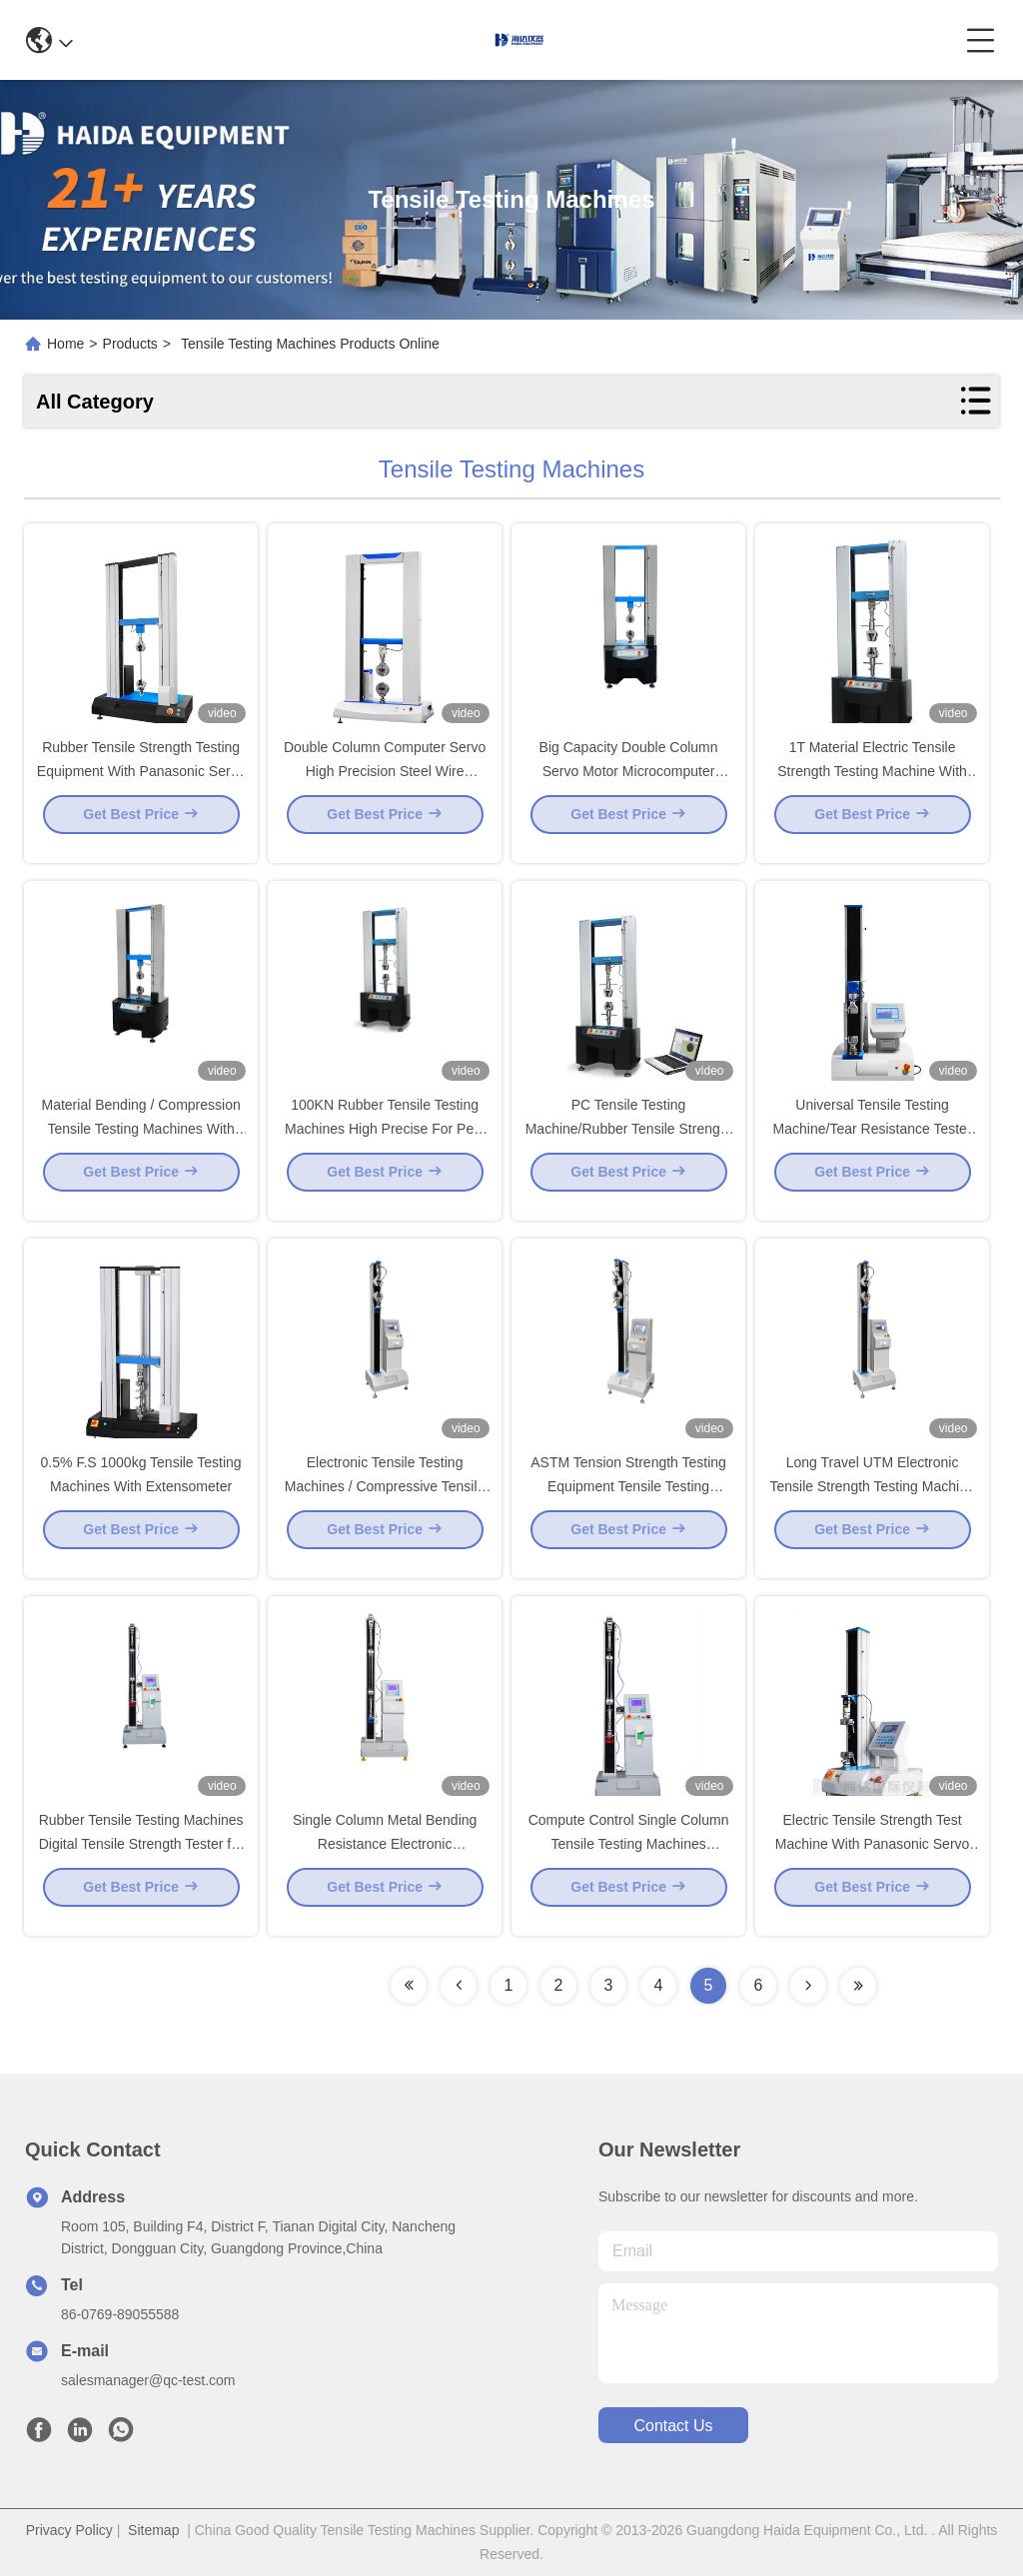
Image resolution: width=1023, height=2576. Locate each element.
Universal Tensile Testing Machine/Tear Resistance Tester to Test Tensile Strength (872, 1145)
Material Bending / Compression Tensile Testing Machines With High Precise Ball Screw (141, 1145)
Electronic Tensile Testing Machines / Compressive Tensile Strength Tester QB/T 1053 (385, 1502)
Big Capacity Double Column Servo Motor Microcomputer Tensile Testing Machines (628, 787)
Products (130, 344)
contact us (672, 2425)
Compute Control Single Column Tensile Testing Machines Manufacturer (628, 1860)
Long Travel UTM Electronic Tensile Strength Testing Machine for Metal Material (871, 1502)
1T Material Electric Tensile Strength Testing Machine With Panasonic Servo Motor (872, 787)
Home (65, 344)
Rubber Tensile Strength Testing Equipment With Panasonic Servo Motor (141, 787)
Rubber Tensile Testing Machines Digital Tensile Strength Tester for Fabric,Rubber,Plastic (141, 1860)
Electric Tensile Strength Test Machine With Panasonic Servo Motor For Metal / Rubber (872, 1860)
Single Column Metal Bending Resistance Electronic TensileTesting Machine (385, 1860)
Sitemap (153, 2530)
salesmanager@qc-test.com (148, 2380)
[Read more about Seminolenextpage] (409, 1986)
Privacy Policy (69, 2530)
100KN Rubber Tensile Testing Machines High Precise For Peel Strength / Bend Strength (385, 1145)
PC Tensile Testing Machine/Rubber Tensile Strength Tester (628, 1145)
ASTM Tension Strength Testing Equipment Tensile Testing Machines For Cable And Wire (628, 1502)
